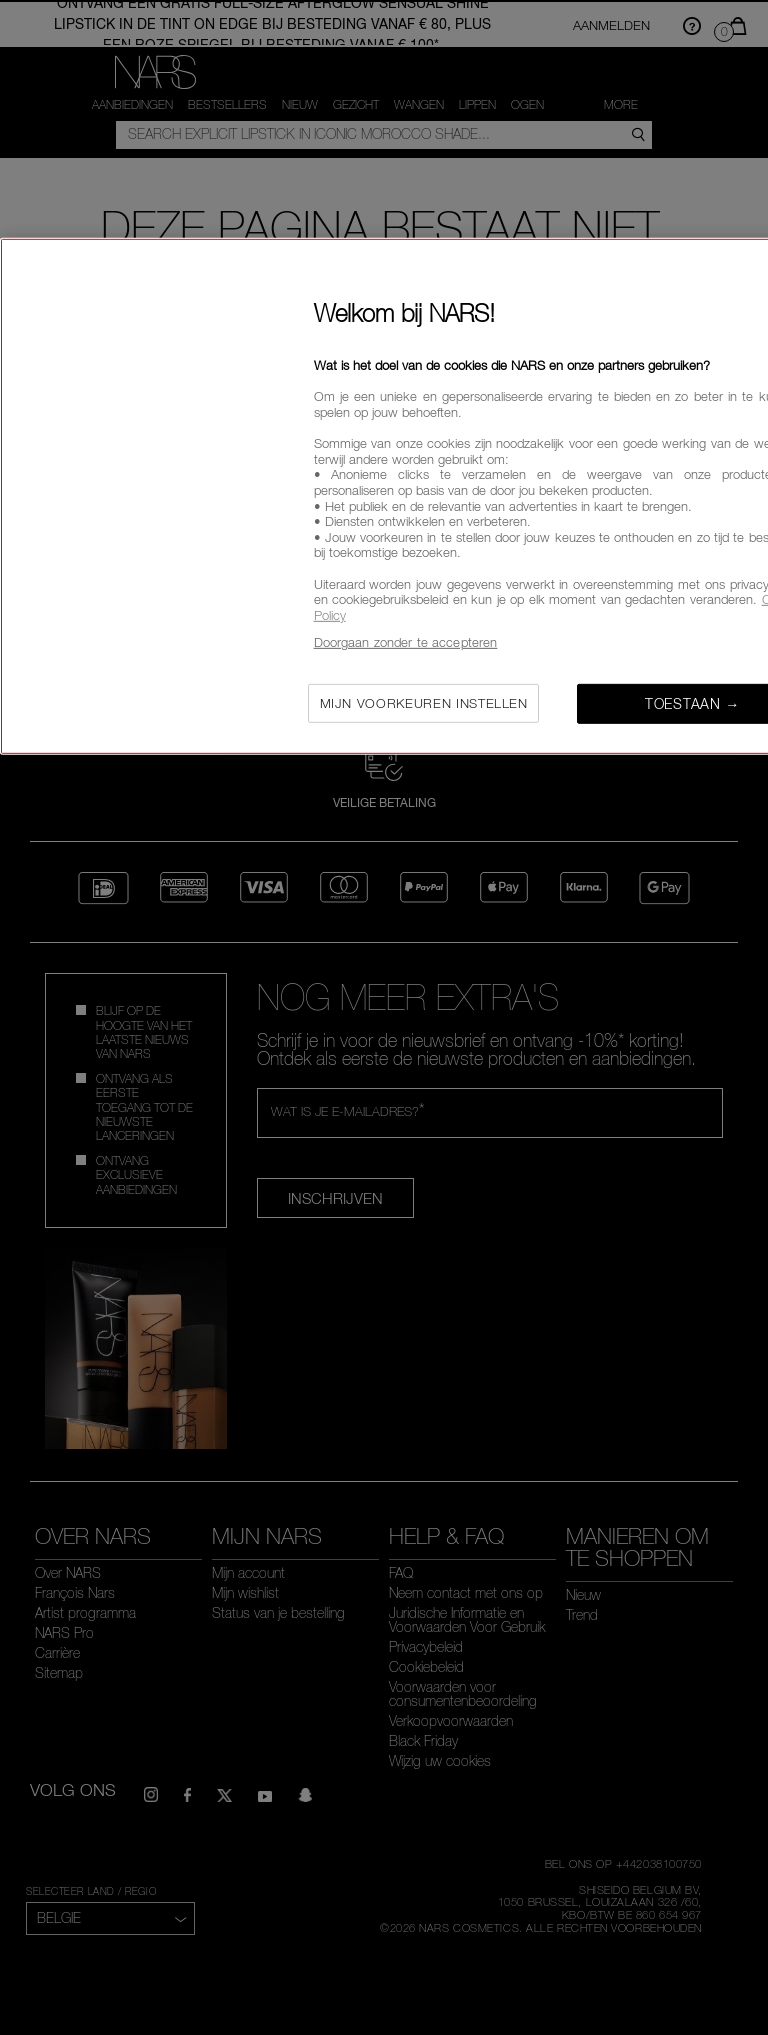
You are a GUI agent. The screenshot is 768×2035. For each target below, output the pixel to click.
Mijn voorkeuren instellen (424, 703)
